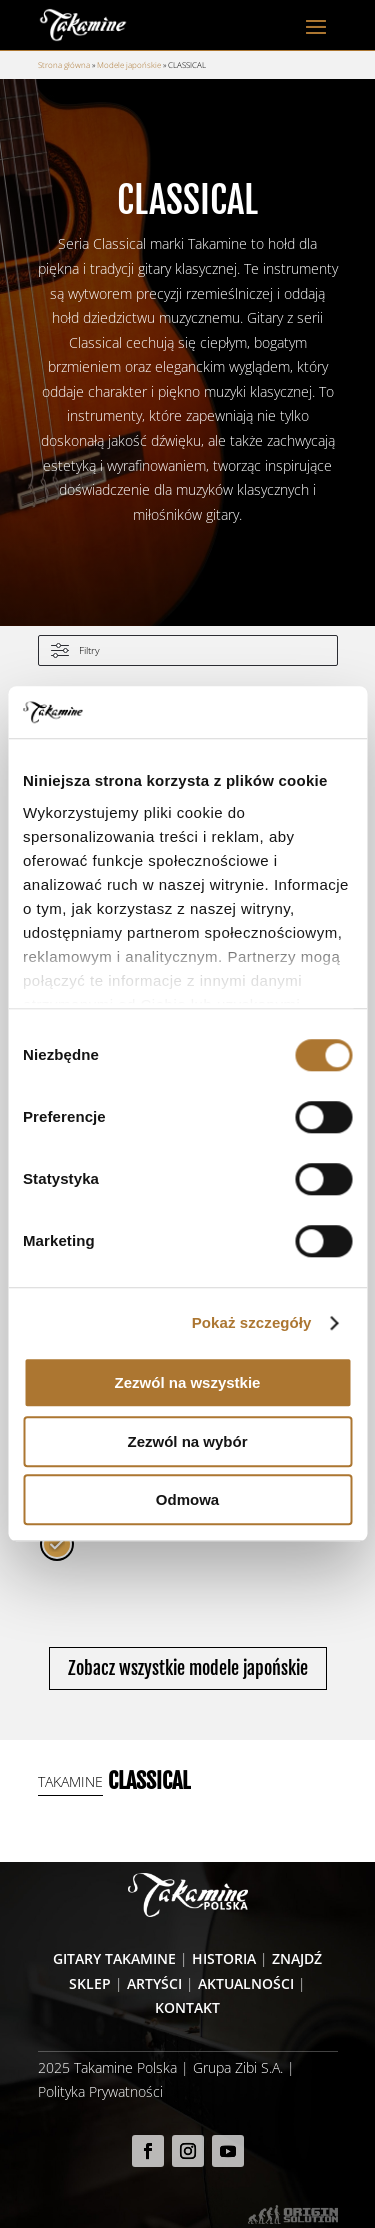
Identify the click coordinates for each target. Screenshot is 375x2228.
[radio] (57, 1544)
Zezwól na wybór (187, 1441)
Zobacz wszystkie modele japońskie (188, 1668)
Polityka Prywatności (100, 2091)
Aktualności (246, 1983)
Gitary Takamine (114, 1958)
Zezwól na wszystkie (188, 1383)
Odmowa (187, 1500)
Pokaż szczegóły (252, 1322)
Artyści (154, 1983)
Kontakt (187, 2007)
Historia (224, 1958)
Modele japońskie (129, 64)
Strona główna (64, 64)
